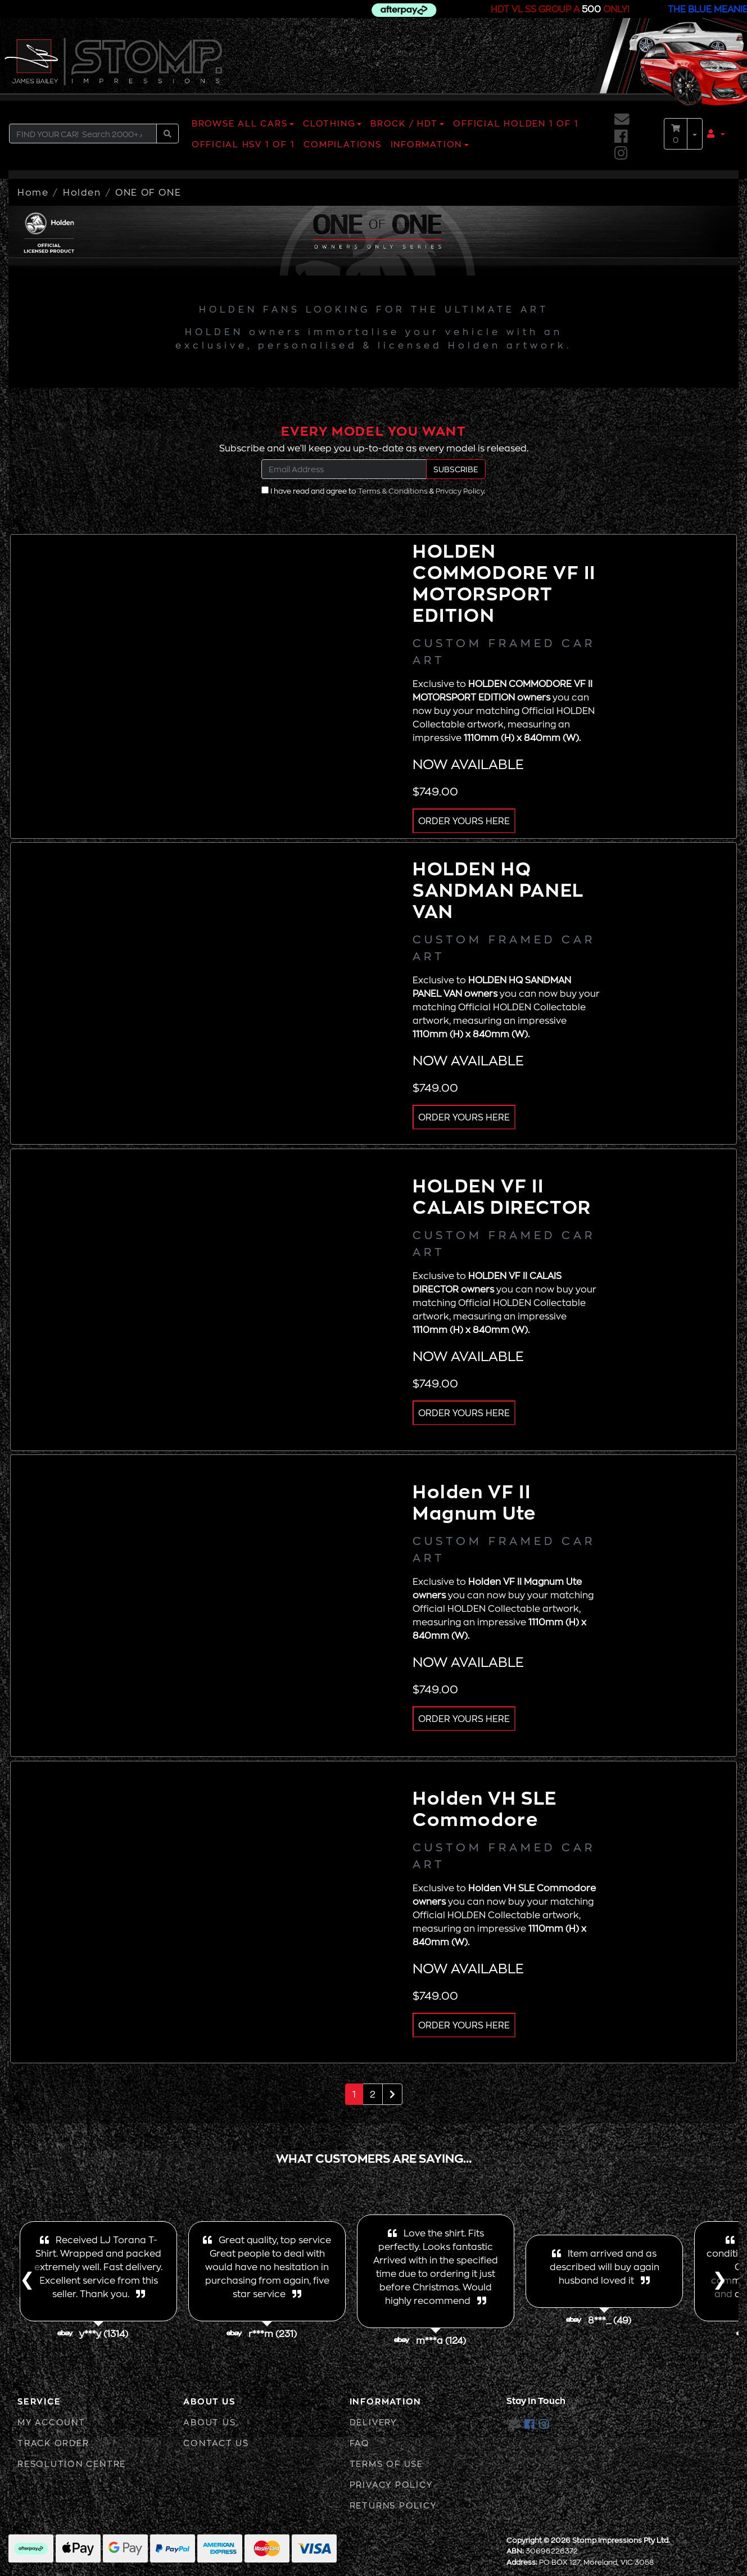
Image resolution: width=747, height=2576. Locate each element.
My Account (51, 2422)
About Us (209, 2422)
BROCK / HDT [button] (403, 123)
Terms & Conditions (393, 490)
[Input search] (83, 133)
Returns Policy (393, 2505)
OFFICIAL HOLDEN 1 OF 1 (515, 123)
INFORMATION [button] (426, 144)
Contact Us (216, 2443)
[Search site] (167, 133)
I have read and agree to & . (373, 490)
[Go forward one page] (392, 2094)
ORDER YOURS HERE (464, 820)
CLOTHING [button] (329, 123)
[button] (716, 133)
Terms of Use (386, 2464)
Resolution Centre (71, 2464)
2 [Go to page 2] (372, 2094)
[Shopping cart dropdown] (695, 134)
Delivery (373, 2422)
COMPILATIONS (342, 144)
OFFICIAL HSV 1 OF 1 (243, 144)
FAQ (360, 2443)
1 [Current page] (354, 2094)
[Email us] (622, 119)
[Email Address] (344, 469)
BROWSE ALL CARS (240, 123)
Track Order (53, 2443)
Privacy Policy (460, 490)
